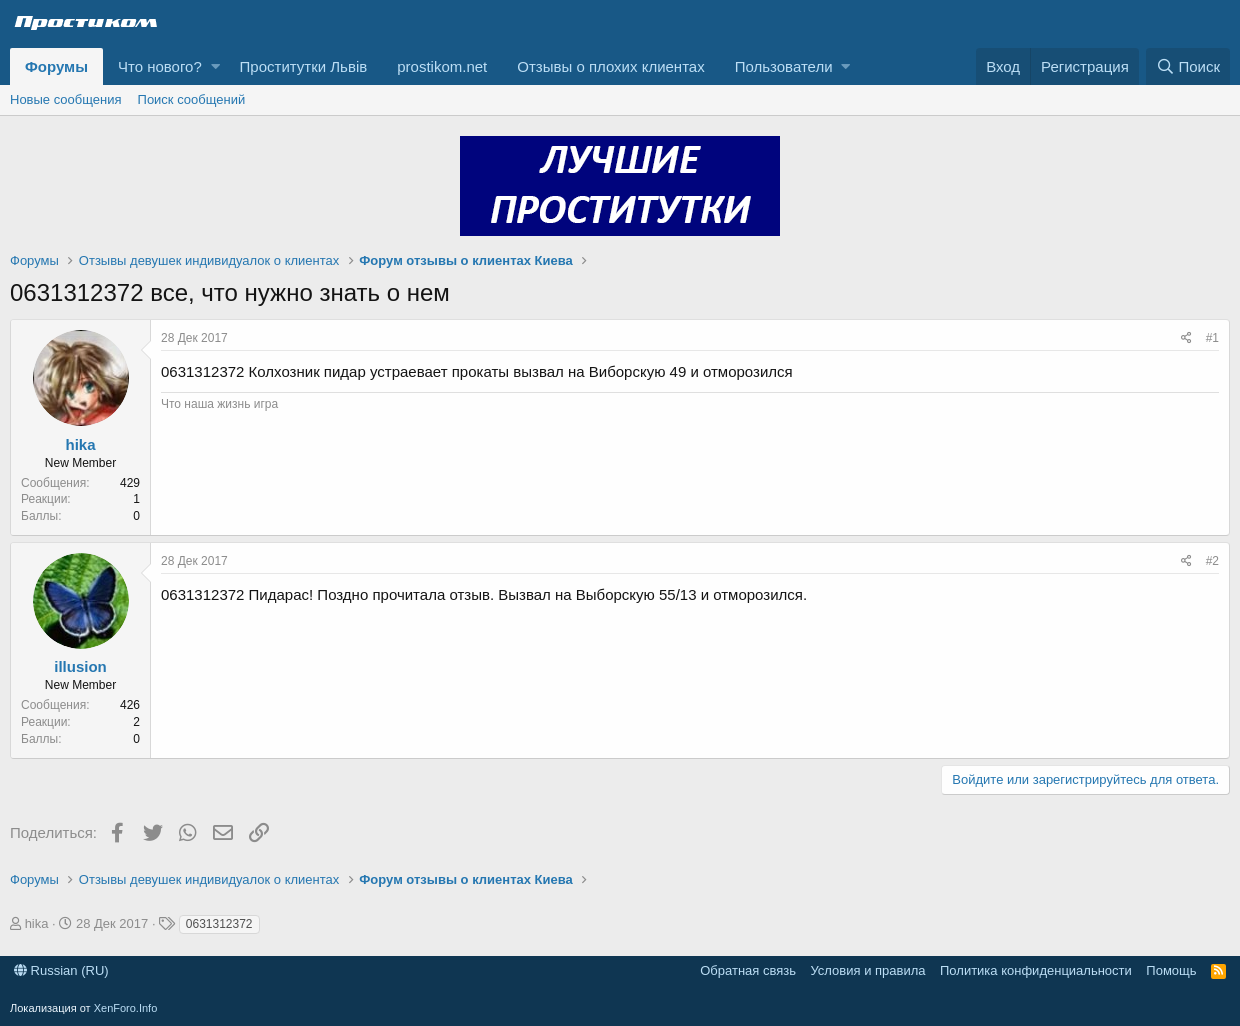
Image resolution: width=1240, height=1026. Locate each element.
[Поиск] (1188, 66)
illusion (80, 666)
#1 (1212, 338)
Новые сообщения (66, 99)
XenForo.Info (126, 1008)
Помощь (1171, 970)
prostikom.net (442, 66)
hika (80, 444)
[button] (215, 66)
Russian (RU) (61, 970)
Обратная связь (748, 970)
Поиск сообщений (192, 99)
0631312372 (219, 924)
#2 (1212, 561)
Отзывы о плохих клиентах (610, 66)
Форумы (56, 66)
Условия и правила (867, 970)
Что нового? (160, 66)
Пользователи (784, 66)
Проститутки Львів (304, 66)
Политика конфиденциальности (1036, 970)
